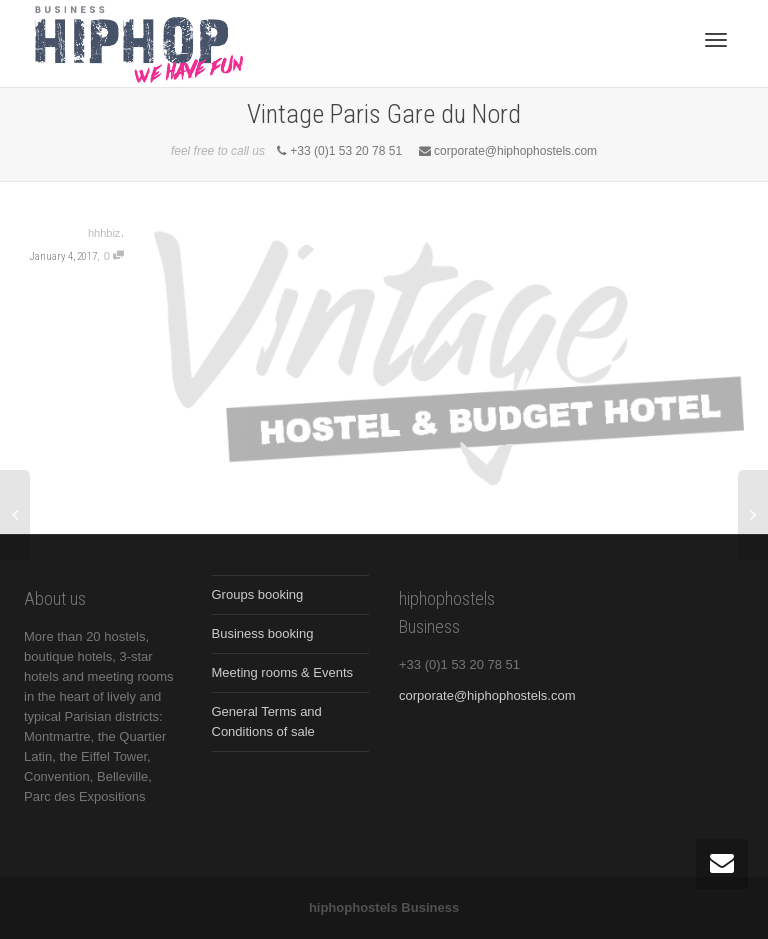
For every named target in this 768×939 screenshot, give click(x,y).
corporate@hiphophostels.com (487, 695)
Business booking (263, 633)
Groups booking (258, 594)
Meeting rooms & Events (283, 672)
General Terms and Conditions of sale (267, 721)
